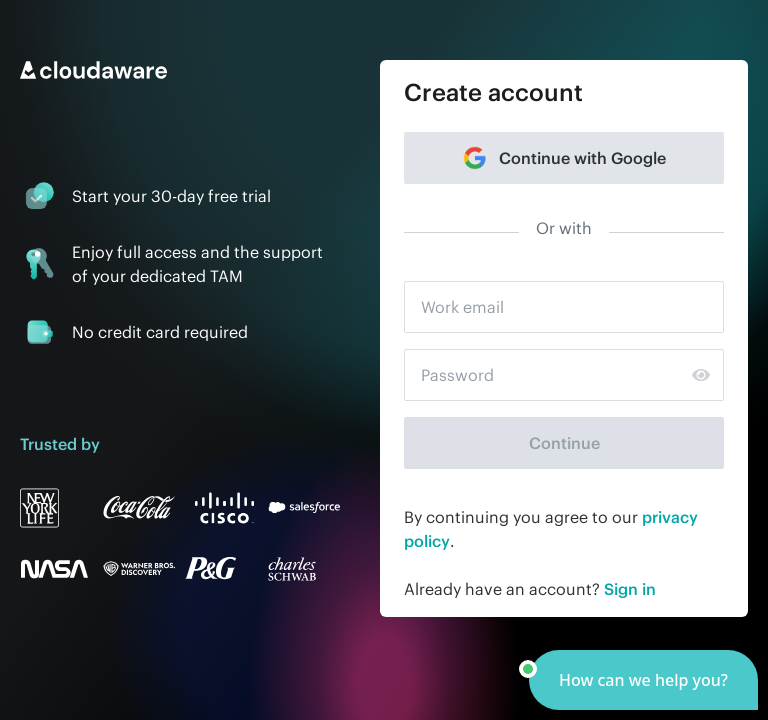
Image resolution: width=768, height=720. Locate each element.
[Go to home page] (180, 70)
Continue (564, 443)
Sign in (630, 589)
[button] (643, 680)
